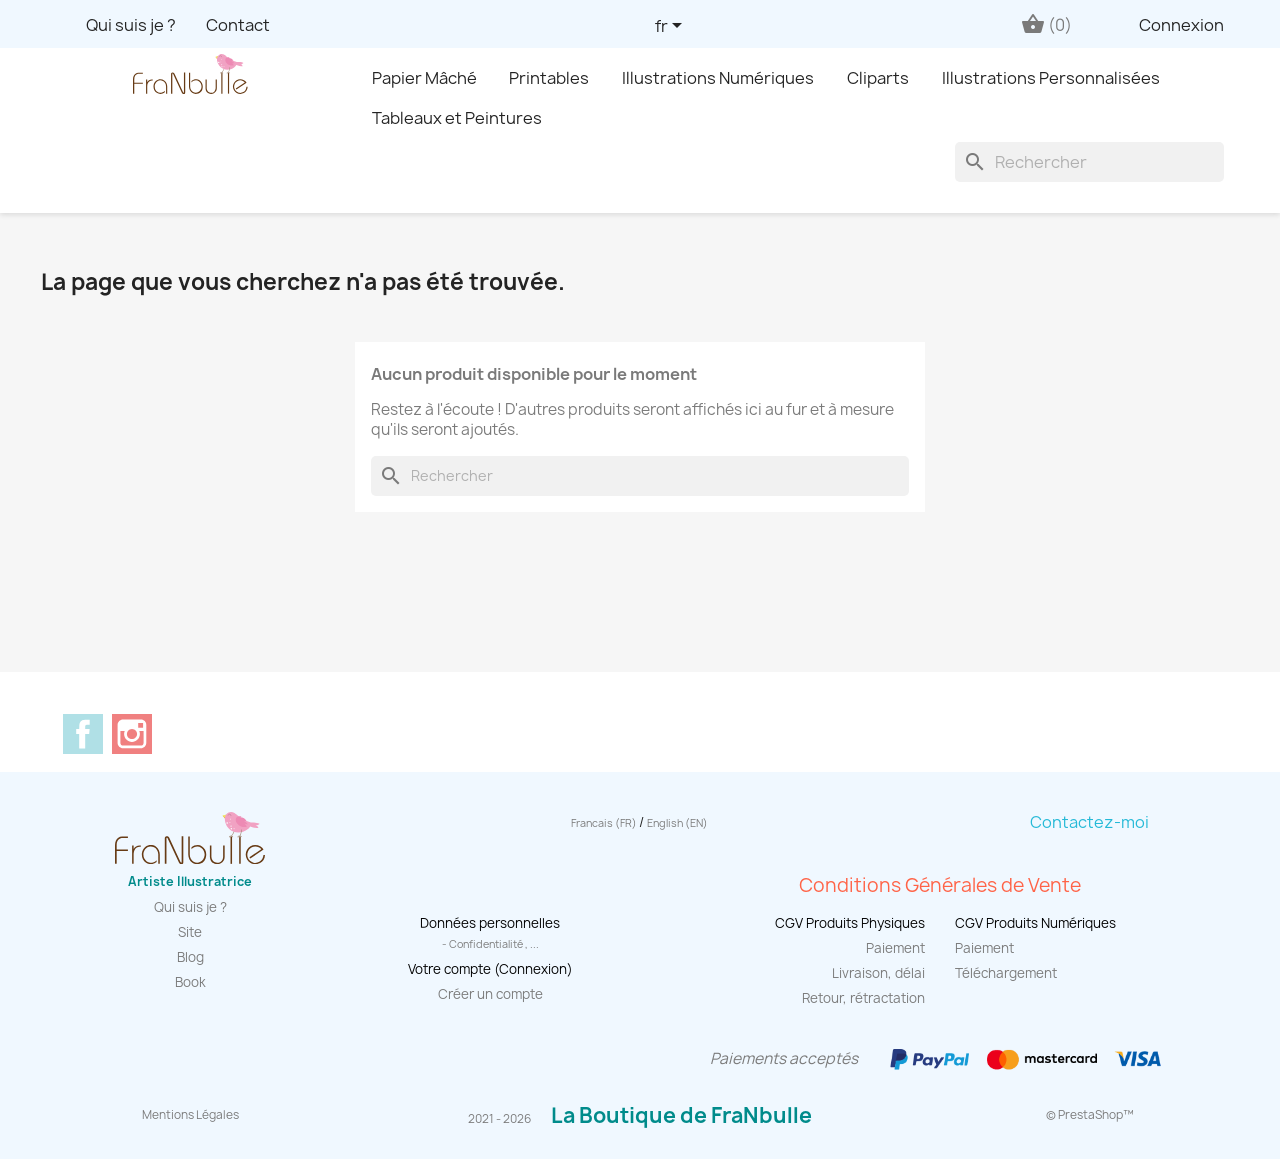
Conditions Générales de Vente (940, 885)
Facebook (83, 734)
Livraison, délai (878, 973)
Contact (238, 25)
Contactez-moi (1089, 822)
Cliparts (878, 78)
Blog (190, 957)
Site (190, 932)
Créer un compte (490, 994)
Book (190, 982)
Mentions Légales (190, 1115)
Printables (549, 78)
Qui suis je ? (131, 25)
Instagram (132, 734)
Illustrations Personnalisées (1051, 78)
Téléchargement (1006, 973)
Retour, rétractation (863, 998)
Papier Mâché (424, 78)
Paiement (895, 948)
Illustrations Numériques (718, 78)
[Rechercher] (1089, 162)
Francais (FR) (605, 823)
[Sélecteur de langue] (672, 27)
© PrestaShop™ (1090, 1115)
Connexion (1181, 25)
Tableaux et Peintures (457, 118)
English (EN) (677, 823)
